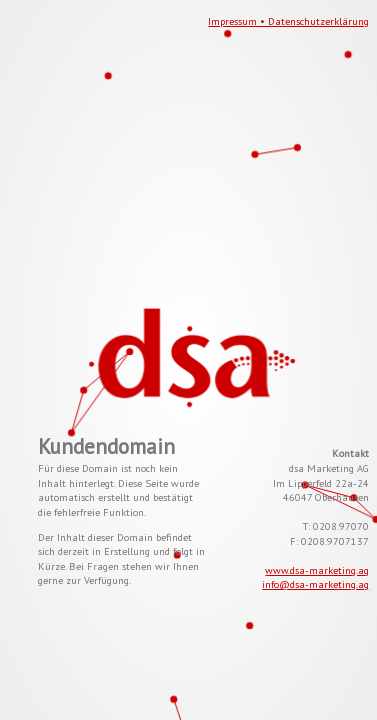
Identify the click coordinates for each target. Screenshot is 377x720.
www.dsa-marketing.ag (317, 570)
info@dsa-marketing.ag (315, 584)
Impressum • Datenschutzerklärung (288, 21)
